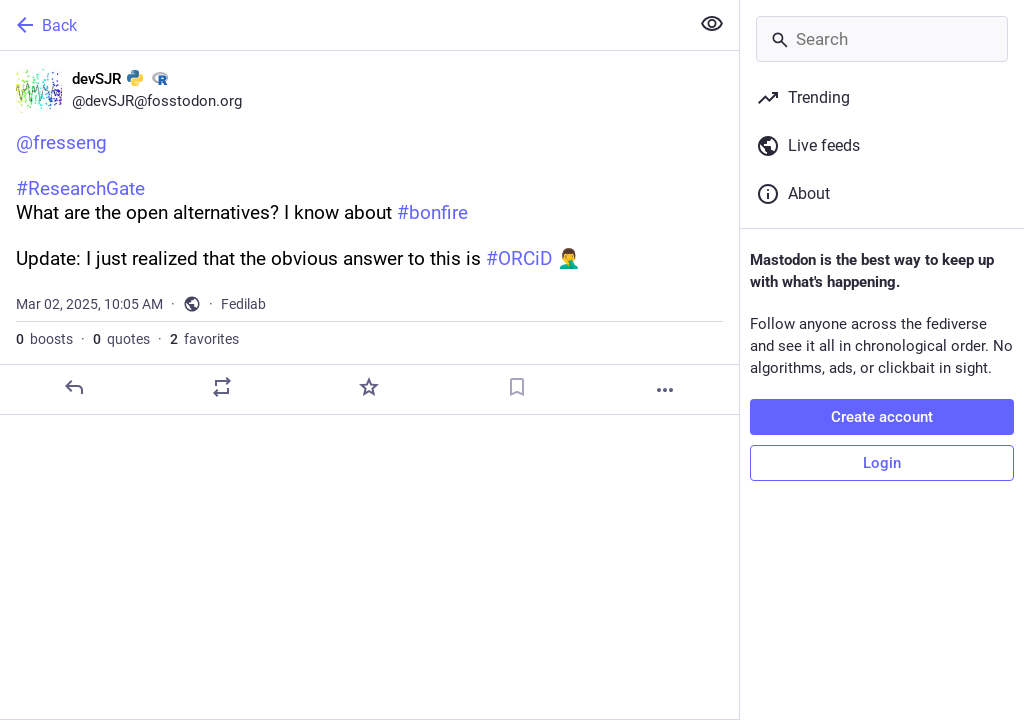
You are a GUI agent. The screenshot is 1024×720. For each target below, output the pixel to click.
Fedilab (243, 304)
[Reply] (74, 387)
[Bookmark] (517, 387)
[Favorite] (369, 387)
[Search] (882, 39)
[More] (665, 390)
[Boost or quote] (222, 387)
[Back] (342, 25)
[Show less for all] (712, 24)
